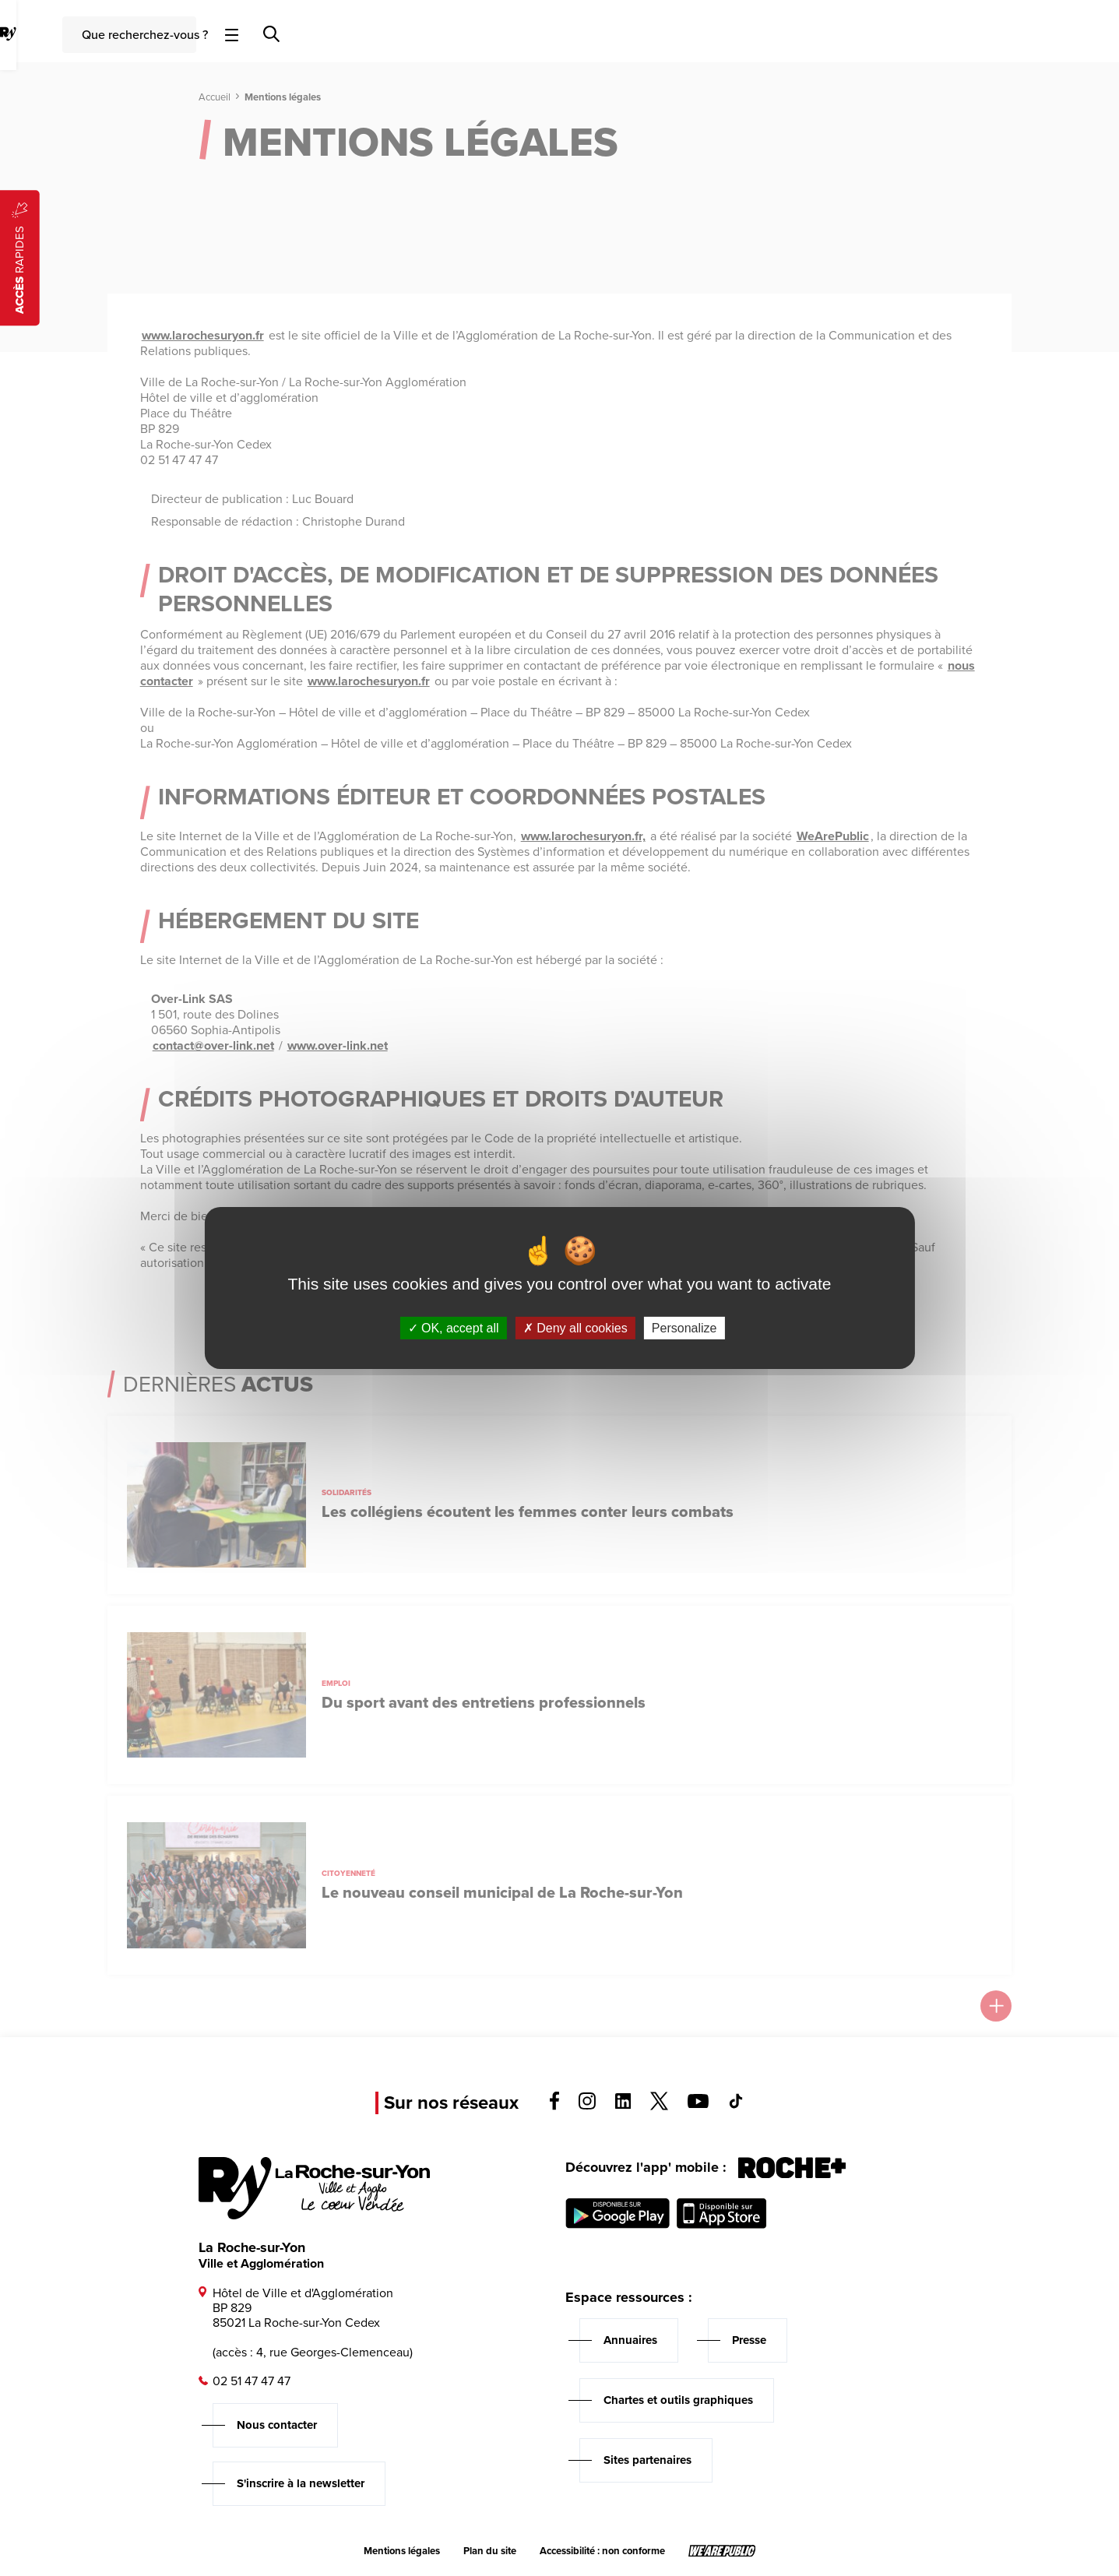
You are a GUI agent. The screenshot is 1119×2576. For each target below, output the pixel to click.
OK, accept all (453, 1328)
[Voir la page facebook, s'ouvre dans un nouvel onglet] (554, 2106)
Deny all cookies (575, 1328)
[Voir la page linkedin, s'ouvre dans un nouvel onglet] (623, 2104)
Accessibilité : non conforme (602, 2551)
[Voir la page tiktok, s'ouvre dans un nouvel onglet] (736, 2104)
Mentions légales (402, 2551)
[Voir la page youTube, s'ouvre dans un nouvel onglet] (698, 2104)
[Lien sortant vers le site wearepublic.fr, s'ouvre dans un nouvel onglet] (722, 2551)
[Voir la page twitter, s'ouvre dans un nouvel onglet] (659, 2106)
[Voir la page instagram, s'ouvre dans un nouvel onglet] (587, 2105)
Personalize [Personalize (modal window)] (684, 1328)
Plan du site (489, 2551)
